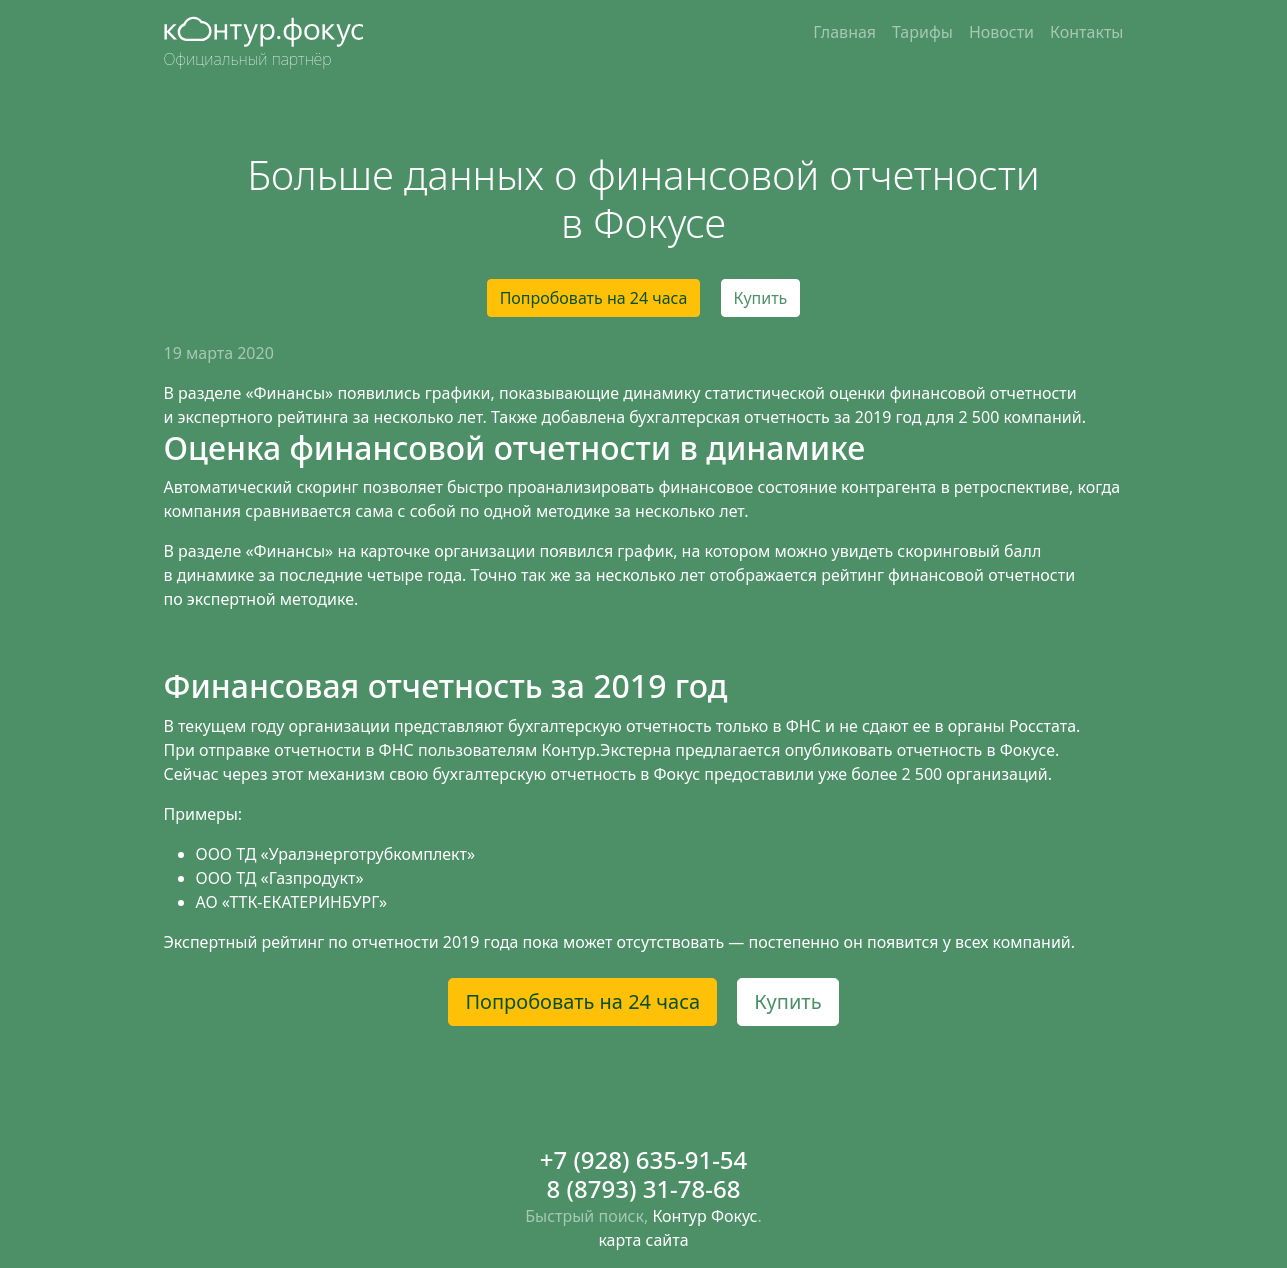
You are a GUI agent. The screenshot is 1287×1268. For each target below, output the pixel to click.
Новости (1001, 32)
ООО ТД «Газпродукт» (280, 878)
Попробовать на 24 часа (594, 298)
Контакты (1086, 32)
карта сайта (643, 1240)
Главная (844, 32)
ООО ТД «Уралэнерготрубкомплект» (336, 854)
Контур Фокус (704, 1216)
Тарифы (922, 32)
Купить (761, 298)
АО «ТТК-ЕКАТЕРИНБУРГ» (292, 902)
